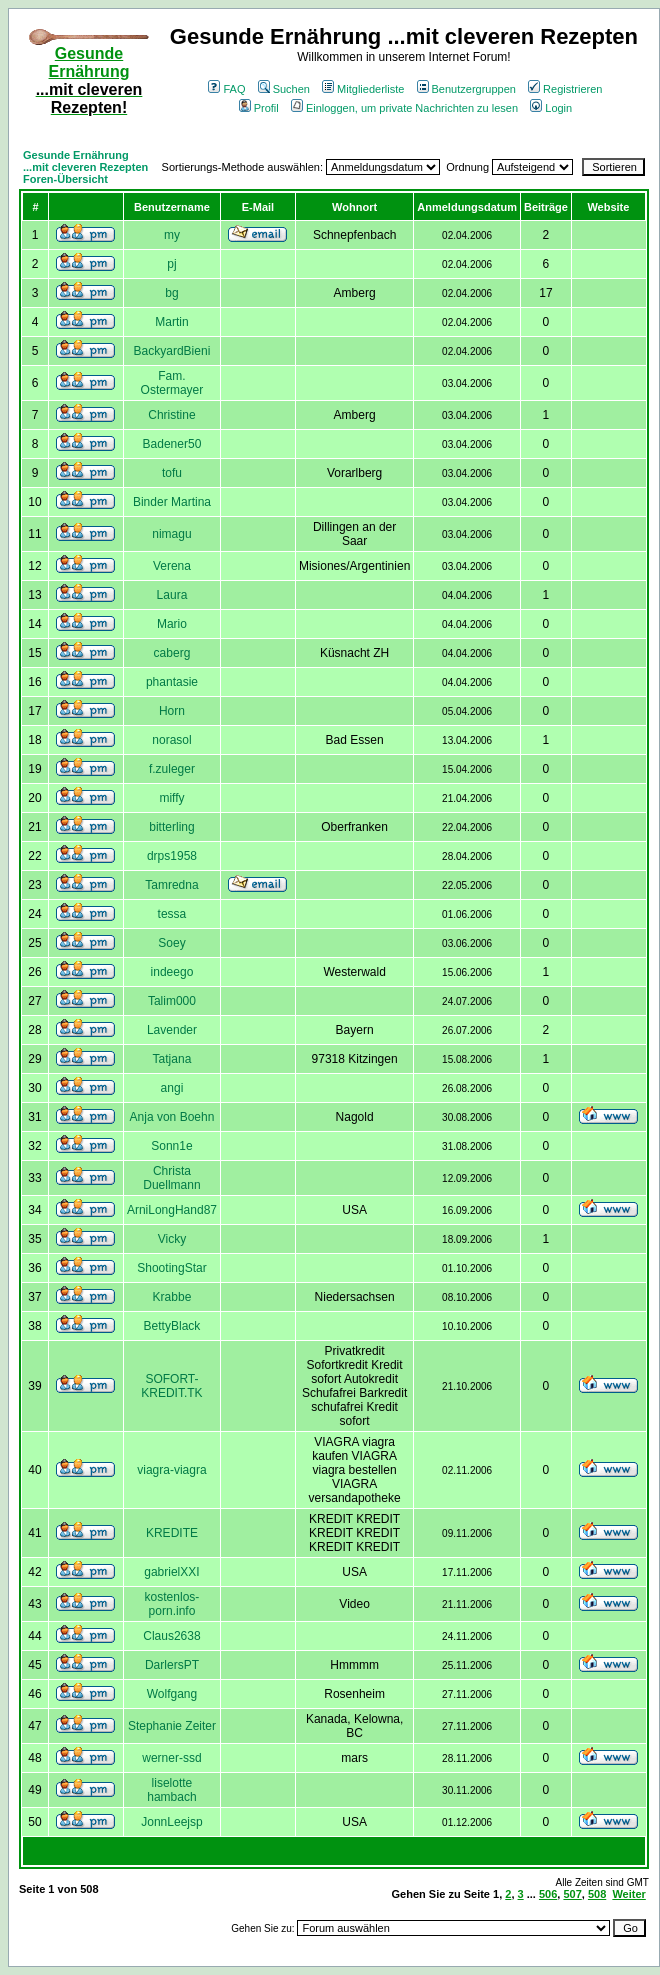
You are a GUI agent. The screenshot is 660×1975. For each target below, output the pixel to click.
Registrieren (565, 89)
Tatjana (172, 1059)
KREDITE (172, 1533)
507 (572, 1894)
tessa (172, 914)
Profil (259, 108)
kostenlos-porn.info (172, 1604)
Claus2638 (171, 1636)
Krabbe (172, 1297)
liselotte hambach (171, 1790)
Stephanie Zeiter (172, 1726)
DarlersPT (172, 1665)
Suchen (284, 89)
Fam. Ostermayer (172, 383)
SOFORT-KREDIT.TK (171, 1386)
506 (548, 1894)
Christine (171, 415)
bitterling (171, 827)
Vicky (172, 1239)
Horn (172, 711)
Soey (171, 943)
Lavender (172, 1030)
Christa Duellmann (171, 1178)
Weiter (628, 1894)
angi (172, 1088)
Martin (171, 322)
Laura (172, 595)
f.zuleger (172, 769)
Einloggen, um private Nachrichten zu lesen (404, 108)
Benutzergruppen (466, 89)
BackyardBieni (172, 351)
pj (171, 264)
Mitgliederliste (363, 89)
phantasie (172, 682)
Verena (172, 566)
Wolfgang (172, 1694)
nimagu (171, 534)
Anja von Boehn (172, 1117)
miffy (171, 798)
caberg (172, 653)
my (172, 235)
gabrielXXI (171, 1572)
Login (551, 108)
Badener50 (172, 444)
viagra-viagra (171, 1470)
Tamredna (171, 885)
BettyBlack (172, 1326)
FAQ (226, 89)
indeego (172, 972)
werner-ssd (171, 1758)
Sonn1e (171, 1146)
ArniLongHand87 (172, 1210)
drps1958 (172, 856)
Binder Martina (172, 502)
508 (597, 1894)
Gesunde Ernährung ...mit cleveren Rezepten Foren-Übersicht (85, 167)
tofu (172, 473)
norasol (171, 740)
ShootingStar (171, 1268)
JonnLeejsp (171, 1822)
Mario (172, 624)
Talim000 (172, 1001)
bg (171, 293)
